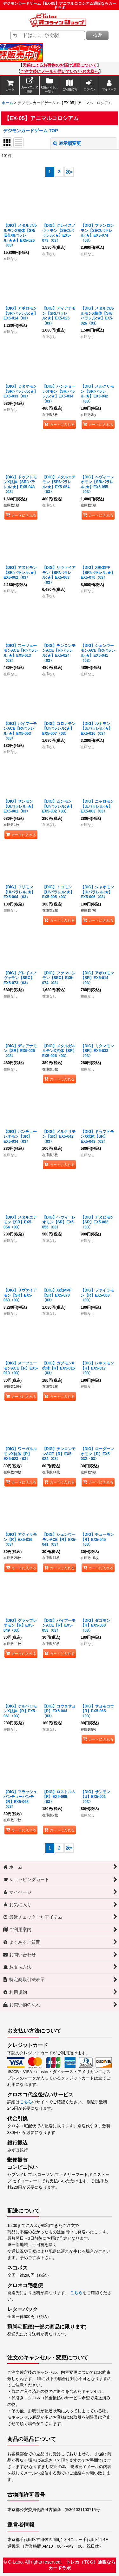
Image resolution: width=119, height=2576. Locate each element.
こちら (26, 2102)
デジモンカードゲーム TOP (30, 130)
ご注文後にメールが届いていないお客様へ (59, 71)
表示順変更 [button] (67, 143)
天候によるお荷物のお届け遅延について (60, 65)
